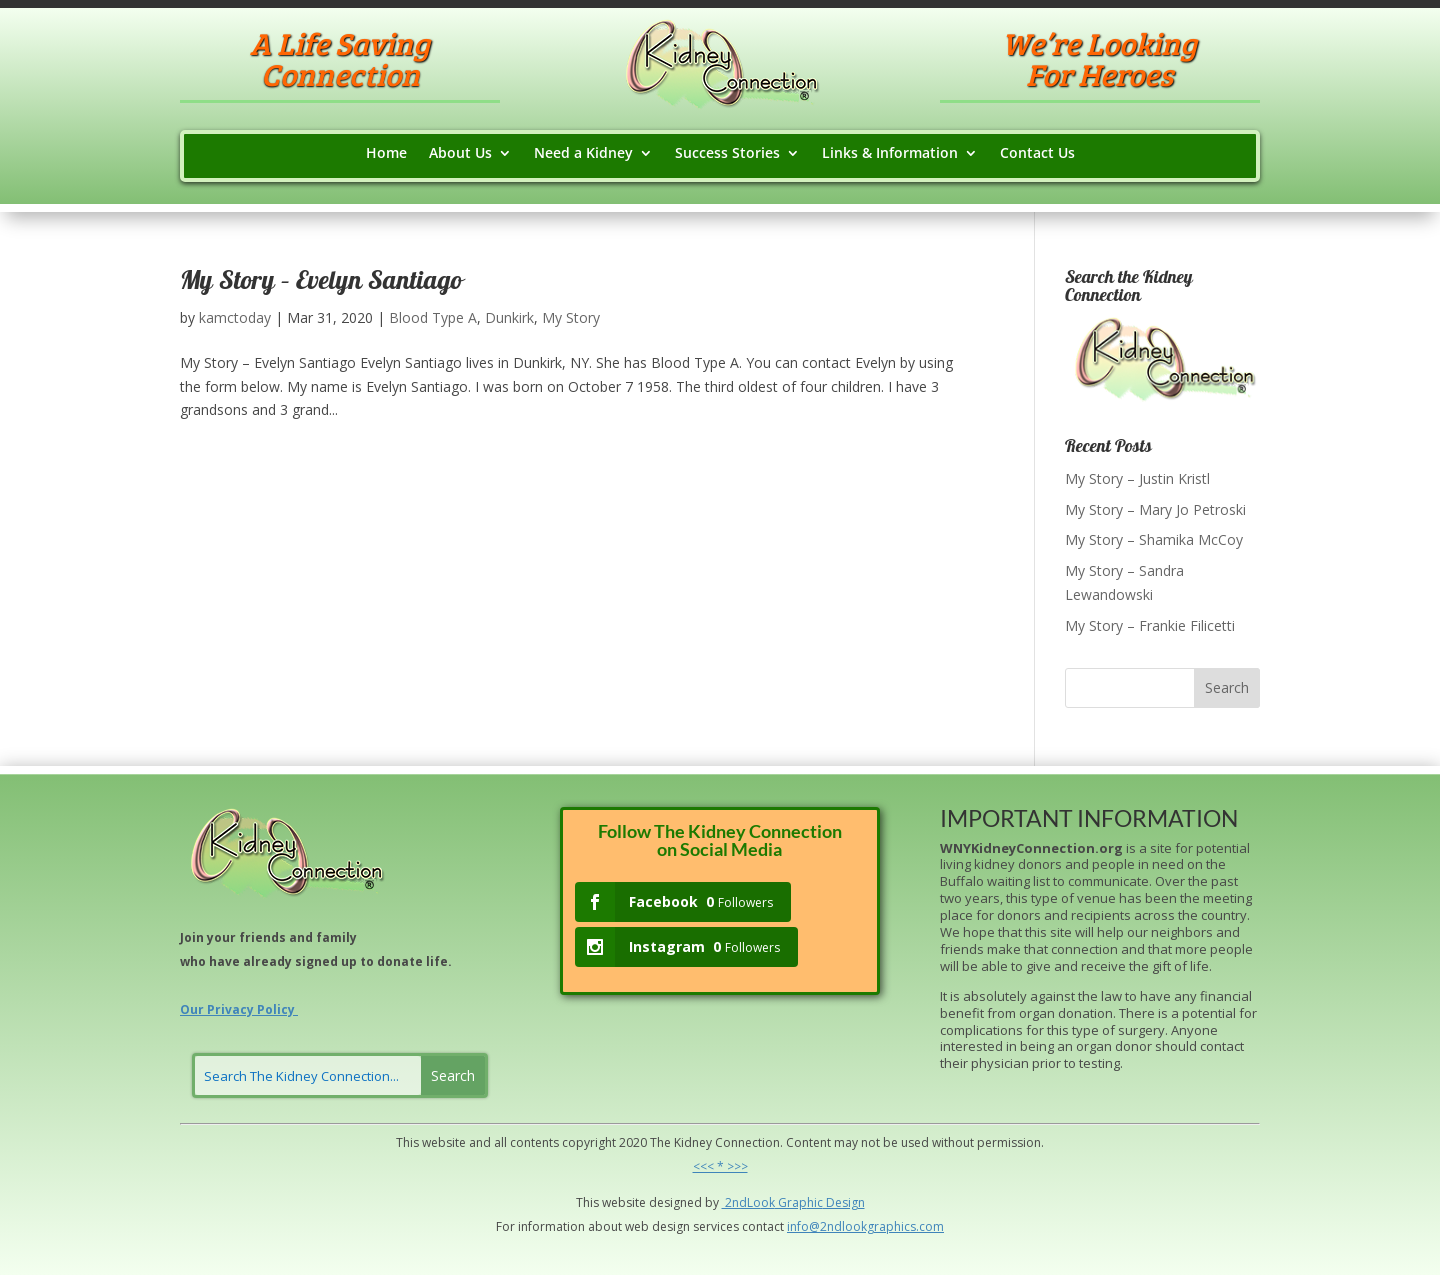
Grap (791, 1202)
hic (815, 1202)
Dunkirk (509, 317)
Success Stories (727, 154)
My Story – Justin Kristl (1137, 478)
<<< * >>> (720, 1166)
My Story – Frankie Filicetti (1150, 625)
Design (844, 1202)
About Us (460, 154)
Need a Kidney (583, 154)
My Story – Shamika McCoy (1154, 539)
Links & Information (890, 154)
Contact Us (1037, 154)
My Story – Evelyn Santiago (321, 283)
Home (386, 154)
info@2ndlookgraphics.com (865, 1226)
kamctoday (235, 317)
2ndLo (741, 1202)
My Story (571, 317)
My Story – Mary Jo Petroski (1155, 509)
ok (768, 1202)
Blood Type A (433, 317)
